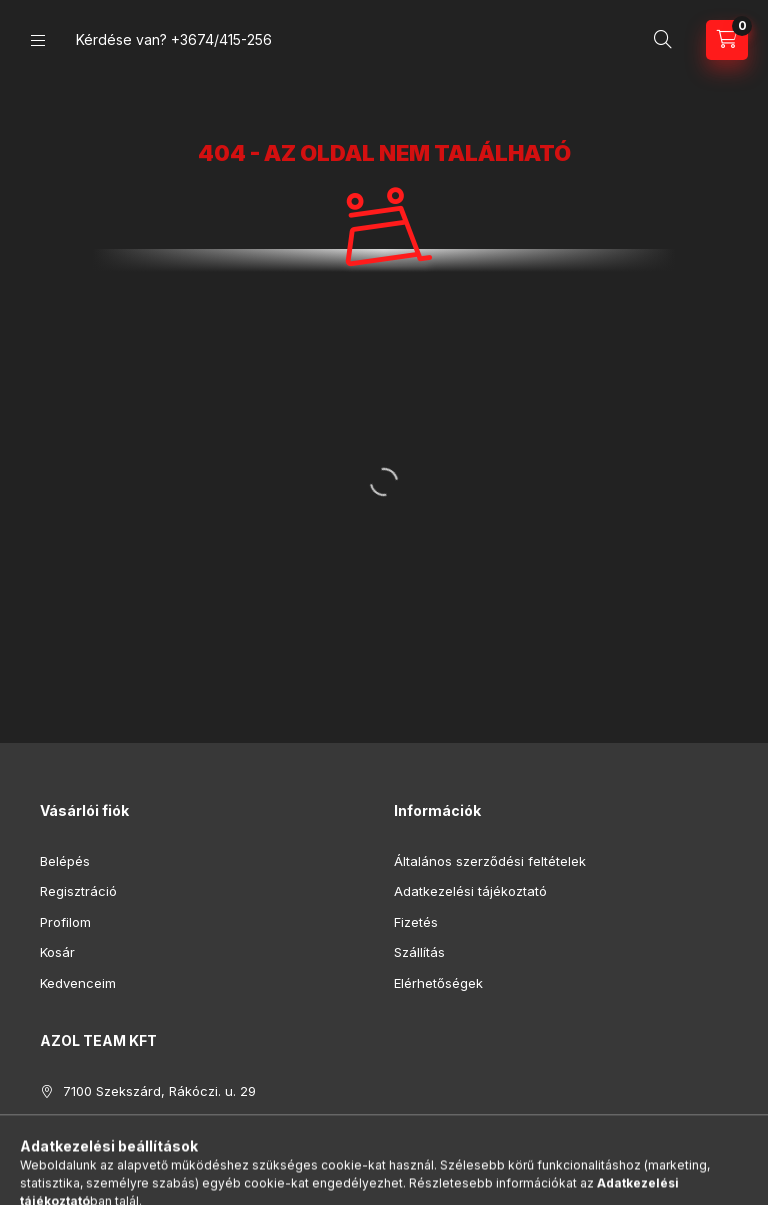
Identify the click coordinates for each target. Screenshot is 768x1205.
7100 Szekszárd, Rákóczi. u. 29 (159, 1091)
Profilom (65, 922)
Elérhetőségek (438, 983)
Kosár (57, 952)
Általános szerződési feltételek (490, 861)
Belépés (65, 861)
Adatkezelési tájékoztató (470, 891)
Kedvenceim (78, 983)
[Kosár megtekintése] (727, 40)
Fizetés (416, 922)
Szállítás (419, 952)
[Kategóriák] (38, 40)
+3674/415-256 (221, 39)
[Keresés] (663, 40)
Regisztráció (78, 891)
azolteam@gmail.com (129, 1152)
